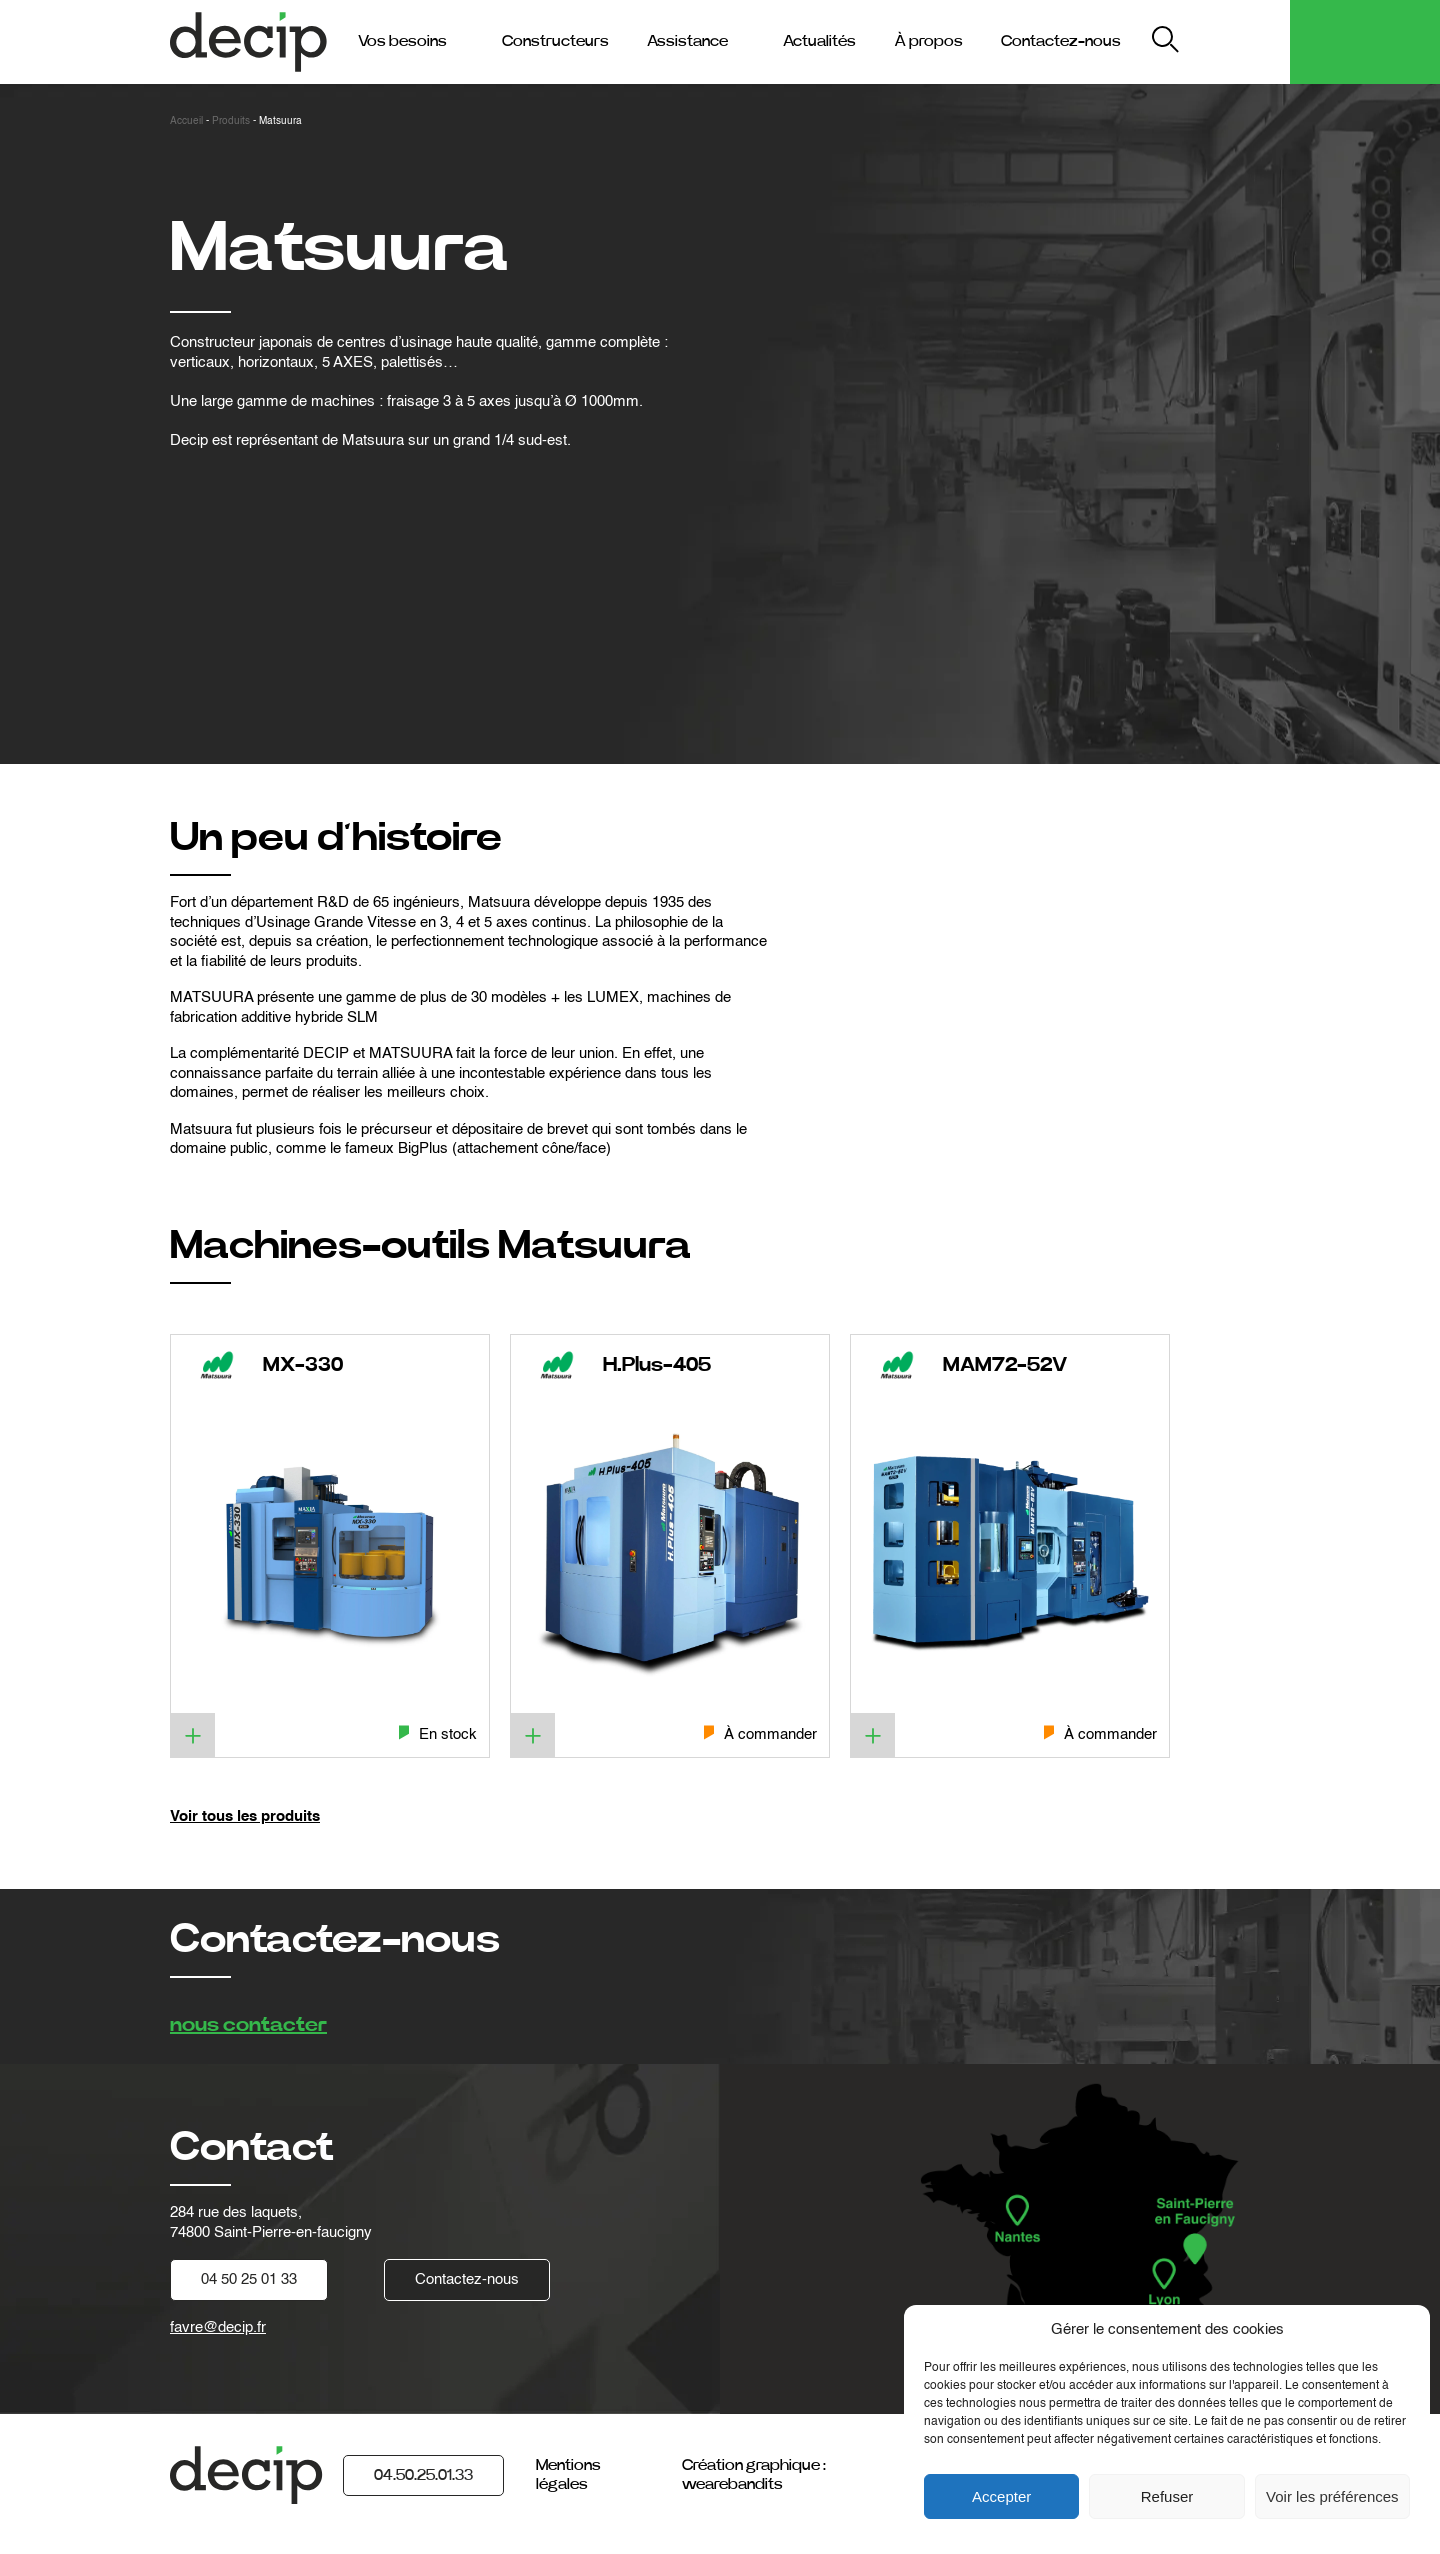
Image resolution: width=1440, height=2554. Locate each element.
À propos (928, 41)
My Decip (1238, 41)
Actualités (819, 41)
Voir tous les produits (245, 1816)
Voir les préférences (1332, 2496)
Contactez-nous (1061, 41)
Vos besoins (402, 41)
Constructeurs (555, 41)
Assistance (687, 41)
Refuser (1167, 2496)
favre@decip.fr (218, 2327)
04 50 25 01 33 (249, 2279)
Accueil (186, 121)
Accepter (1001, 2496)
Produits (231, 121)
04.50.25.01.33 (423, 2475)
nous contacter (248, 2025)
